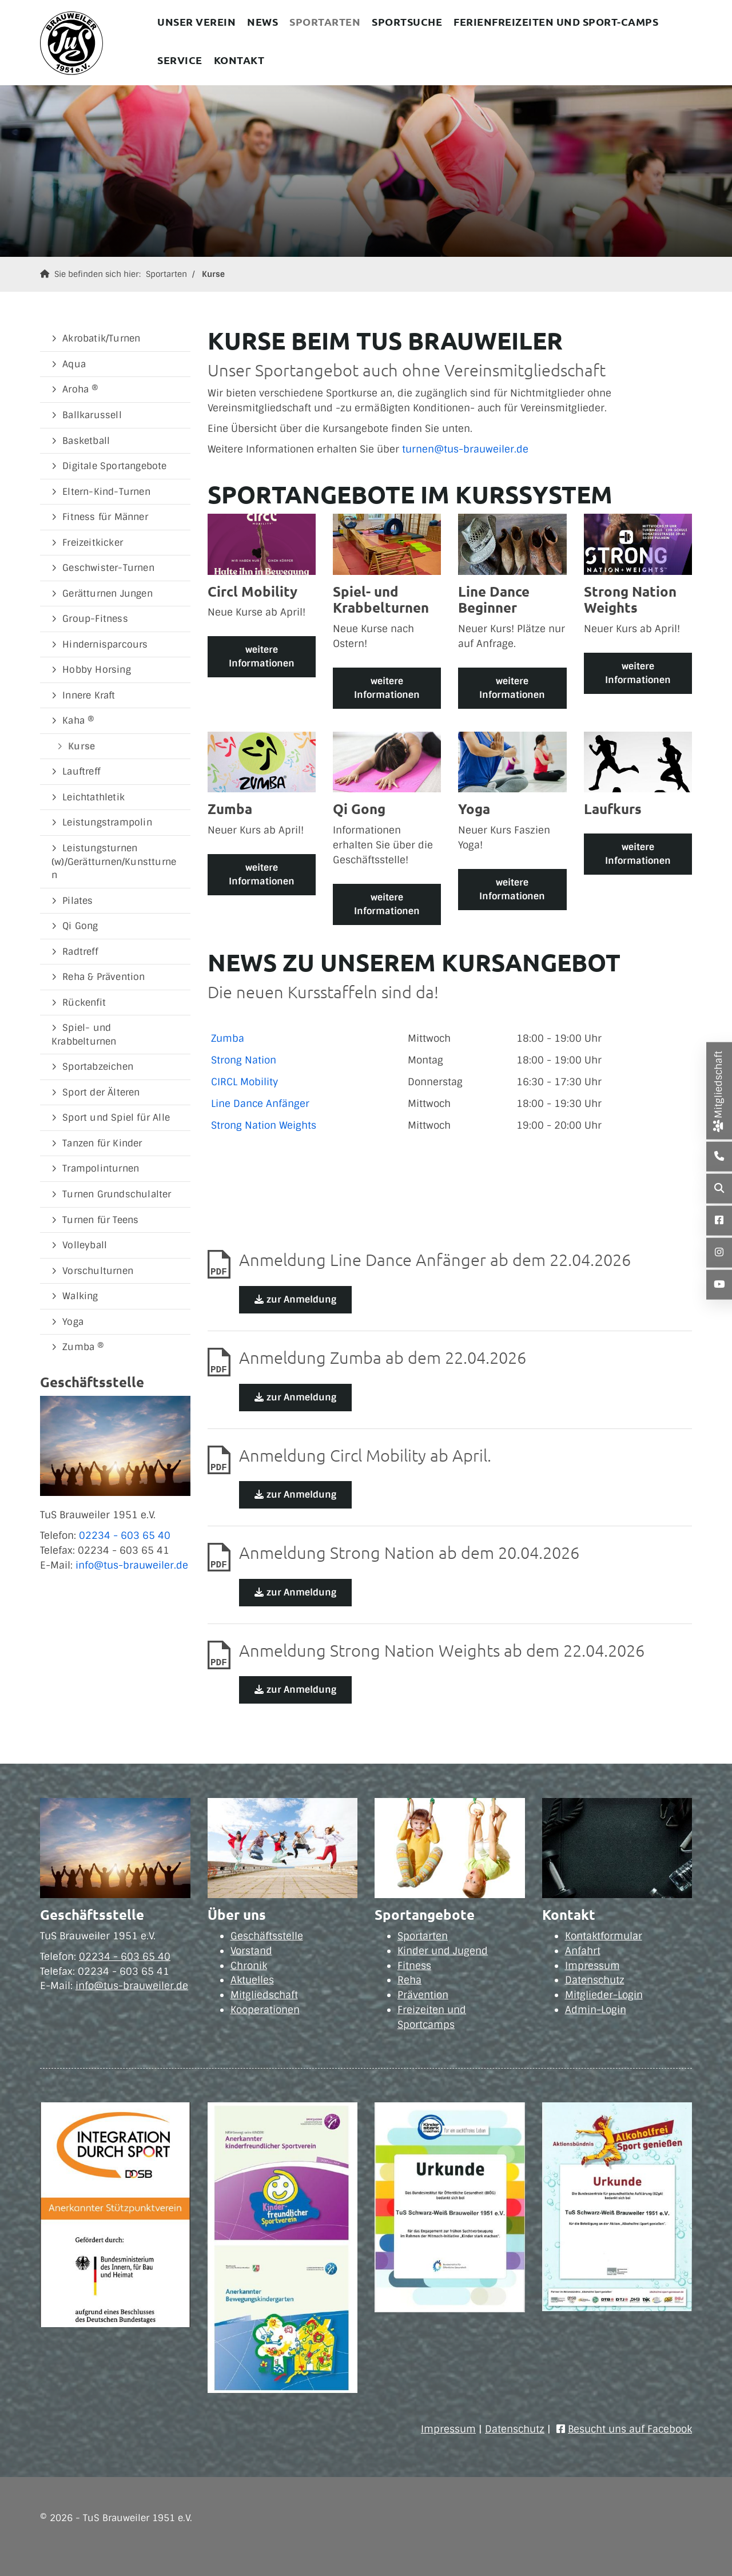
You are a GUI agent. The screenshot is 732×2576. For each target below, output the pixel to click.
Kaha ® (78, 721)
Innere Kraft (88, 695)
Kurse (213, 274)
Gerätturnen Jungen (107, 594)
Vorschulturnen (97, 1271)
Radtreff (80, 952)
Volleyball (84, 1245)
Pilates (77, 901)
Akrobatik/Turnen (101, 338)
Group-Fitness (95, 619)
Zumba (227, 1038)
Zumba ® (83, 1347)
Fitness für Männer (105, 517)
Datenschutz (594, 1980)
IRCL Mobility (247, 1081)
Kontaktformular (603, 1936)
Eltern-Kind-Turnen (106, 492)
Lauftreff (81, 771)
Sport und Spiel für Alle (116, 1118)
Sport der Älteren (101, 1092)
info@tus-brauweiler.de (131, 1565)
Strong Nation (243, 1060)
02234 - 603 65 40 (124, 1535)
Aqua (74, 364)
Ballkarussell (92, 415)
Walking (80, 1296)
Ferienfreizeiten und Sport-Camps (555, 21)
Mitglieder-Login (604, 1994)
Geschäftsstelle (266, 1936)
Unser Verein (196, 21)
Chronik (248, 1965)
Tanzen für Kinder (102, 1143)
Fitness (414, 1965)
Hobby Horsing (96, 670)
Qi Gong (80, 926)
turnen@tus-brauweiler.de (465, 449)
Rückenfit (84, 1003)
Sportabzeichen (97, 1067)
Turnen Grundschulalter (116, 1194)
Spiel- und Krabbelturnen (84, 1034)
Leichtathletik (93, 797)
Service (179, 59)
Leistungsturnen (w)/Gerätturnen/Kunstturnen (113, 861)
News (262, 21)
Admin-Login (595, 2009)
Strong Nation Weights (263, 1125)
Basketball (86, 441)
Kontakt (239, 59)
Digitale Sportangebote (114, 466)
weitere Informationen (262, 656)
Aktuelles (252, 1980)
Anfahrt (582, 1950)
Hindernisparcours (105, 644)
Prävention (422, 1994)
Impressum (592, 1965)
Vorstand (251, 1950)
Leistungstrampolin (107, 822)
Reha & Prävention (103, 977)
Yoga (72, 1322)
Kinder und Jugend (442, 1950)
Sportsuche (407, 21)
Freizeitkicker (92, 543)
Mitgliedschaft (264, 1994)
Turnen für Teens (100, 1220)
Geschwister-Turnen (108, 568)
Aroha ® (80, 389)
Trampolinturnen (100, 1168)
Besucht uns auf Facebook (630, 2429)
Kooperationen (265, 2009)
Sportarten (324, 21)
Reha (409, 1980)
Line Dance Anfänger (260, 1103)
